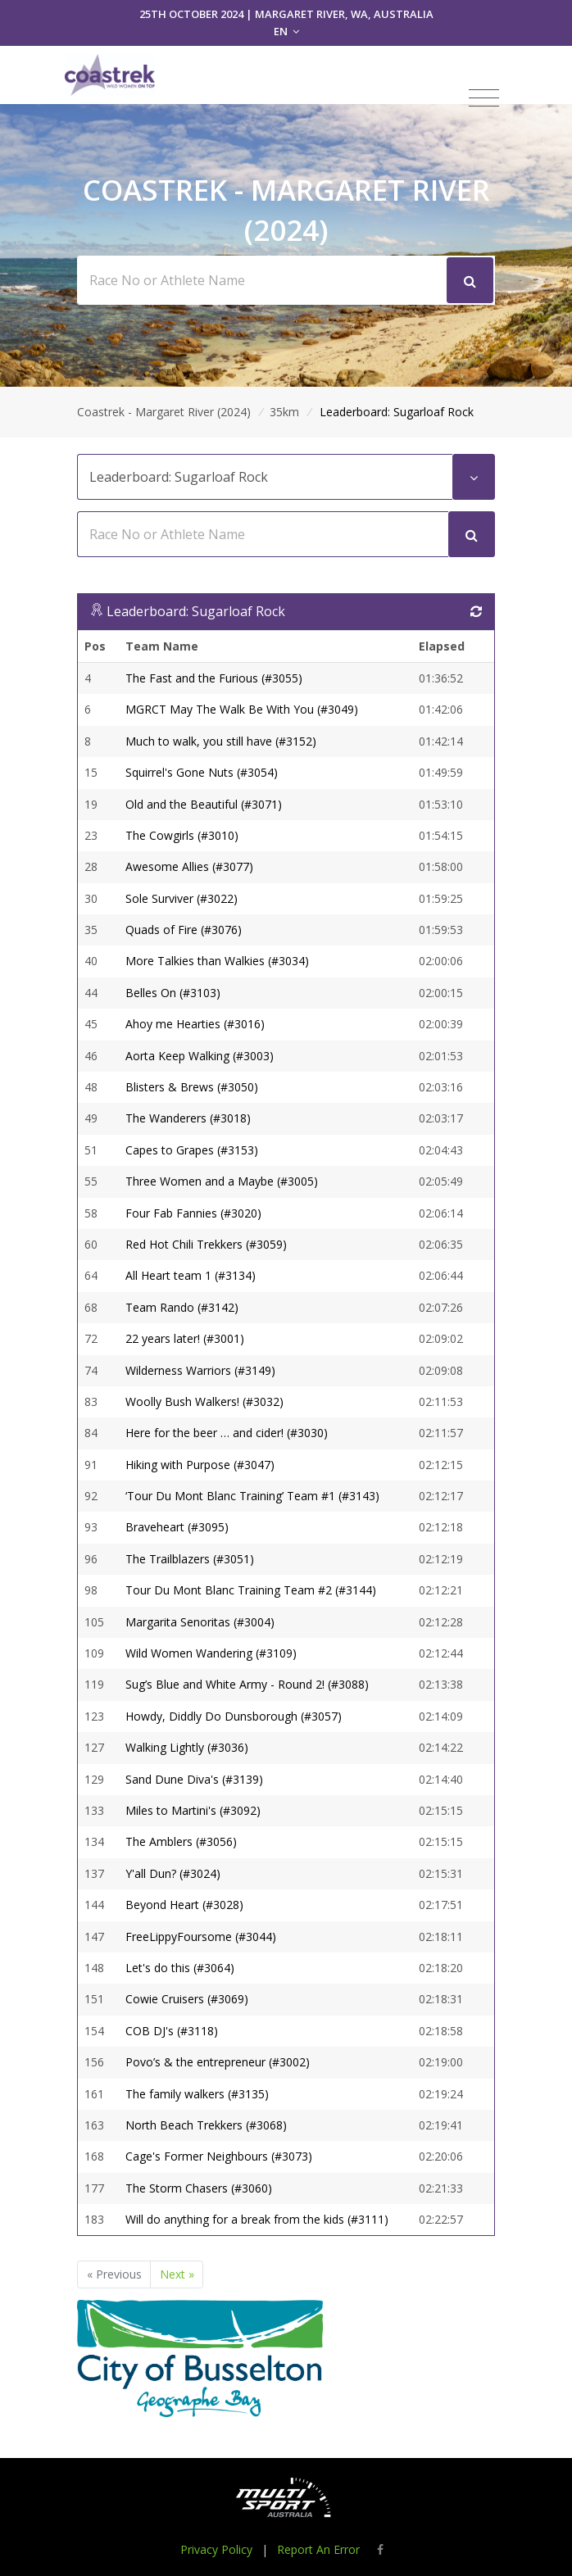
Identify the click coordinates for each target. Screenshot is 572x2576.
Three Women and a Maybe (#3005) (221, 1181)
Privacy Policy (216, 2549)
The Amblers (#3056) (181, 1841)
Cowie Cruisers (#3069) (186, 1999)
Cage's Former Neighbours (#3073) (218, 2156)
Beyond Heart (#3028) (184, 1904)
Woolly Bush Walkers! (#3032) (204, 1401)
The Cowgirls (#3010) (181, 835)
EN (286, 31)
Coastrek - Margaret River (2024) (164, 412)
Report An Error (318, 2549)
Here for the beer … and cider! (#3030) (226, 1432)
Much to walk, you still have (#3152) (220, 741)
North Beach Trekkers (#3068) (206, 2125)
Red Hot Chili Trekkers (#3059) (206, 1244)
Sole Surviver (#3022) (181, 898)
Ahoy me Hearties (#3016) (195, 1024)
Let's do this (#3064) (179, 1967)
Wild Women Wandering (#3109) (211, 1653)
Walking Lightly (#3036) (186, 1747)
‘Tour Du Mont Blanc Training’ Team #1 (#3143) (252, 1495)
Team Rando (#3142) (181, 1307)
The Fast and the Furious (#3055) (213, 678)
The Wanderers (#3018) (188, 1118)
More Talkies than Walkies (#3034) (217, 960)
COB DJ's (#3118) (171, 2031)
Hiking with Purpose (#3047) (200, 1464)
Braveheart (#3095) (177, 1527)
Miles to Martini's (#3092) (193, 1810)
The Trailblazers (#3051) (189, 1559)
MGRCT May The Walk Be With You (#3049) (241, 709)
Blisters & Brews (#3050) (191, 1087)
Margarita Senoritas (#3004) (200, 1622)
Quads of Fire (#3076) (183, 929)
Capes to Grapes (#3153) (191, 1150)
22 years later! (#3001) (184, 1338)
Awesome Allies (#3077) (189, 866)
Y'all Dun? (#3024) (172, 1873)
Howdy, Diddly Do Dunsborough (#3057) (233, 1716)
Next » (177, 2274)
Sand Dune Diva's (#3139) (194, 1779)
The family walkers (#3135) (197, 2094)
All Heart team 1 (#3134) (190, 1275)
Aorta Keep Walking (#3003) (199, 1056)
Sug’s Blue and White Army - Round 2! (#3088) (247, 1684)
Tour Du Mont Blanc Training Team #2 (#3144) (250, 1590)
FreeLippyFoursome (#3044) (200, 1936)
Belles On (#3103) (172, 992)
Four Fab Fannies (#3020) (193, 1213)
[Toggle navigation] (484, 98)
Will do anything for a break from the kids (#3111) (256, 2219)
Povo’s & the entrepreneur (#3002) (217, 2062)
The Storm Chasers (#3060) (198, 2188)
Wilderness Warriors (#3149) (200, 1370)
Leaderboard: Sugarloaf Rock (196, 611)
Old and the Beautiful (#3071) (203, 804)
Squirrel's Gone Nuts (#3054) (201, 772)
